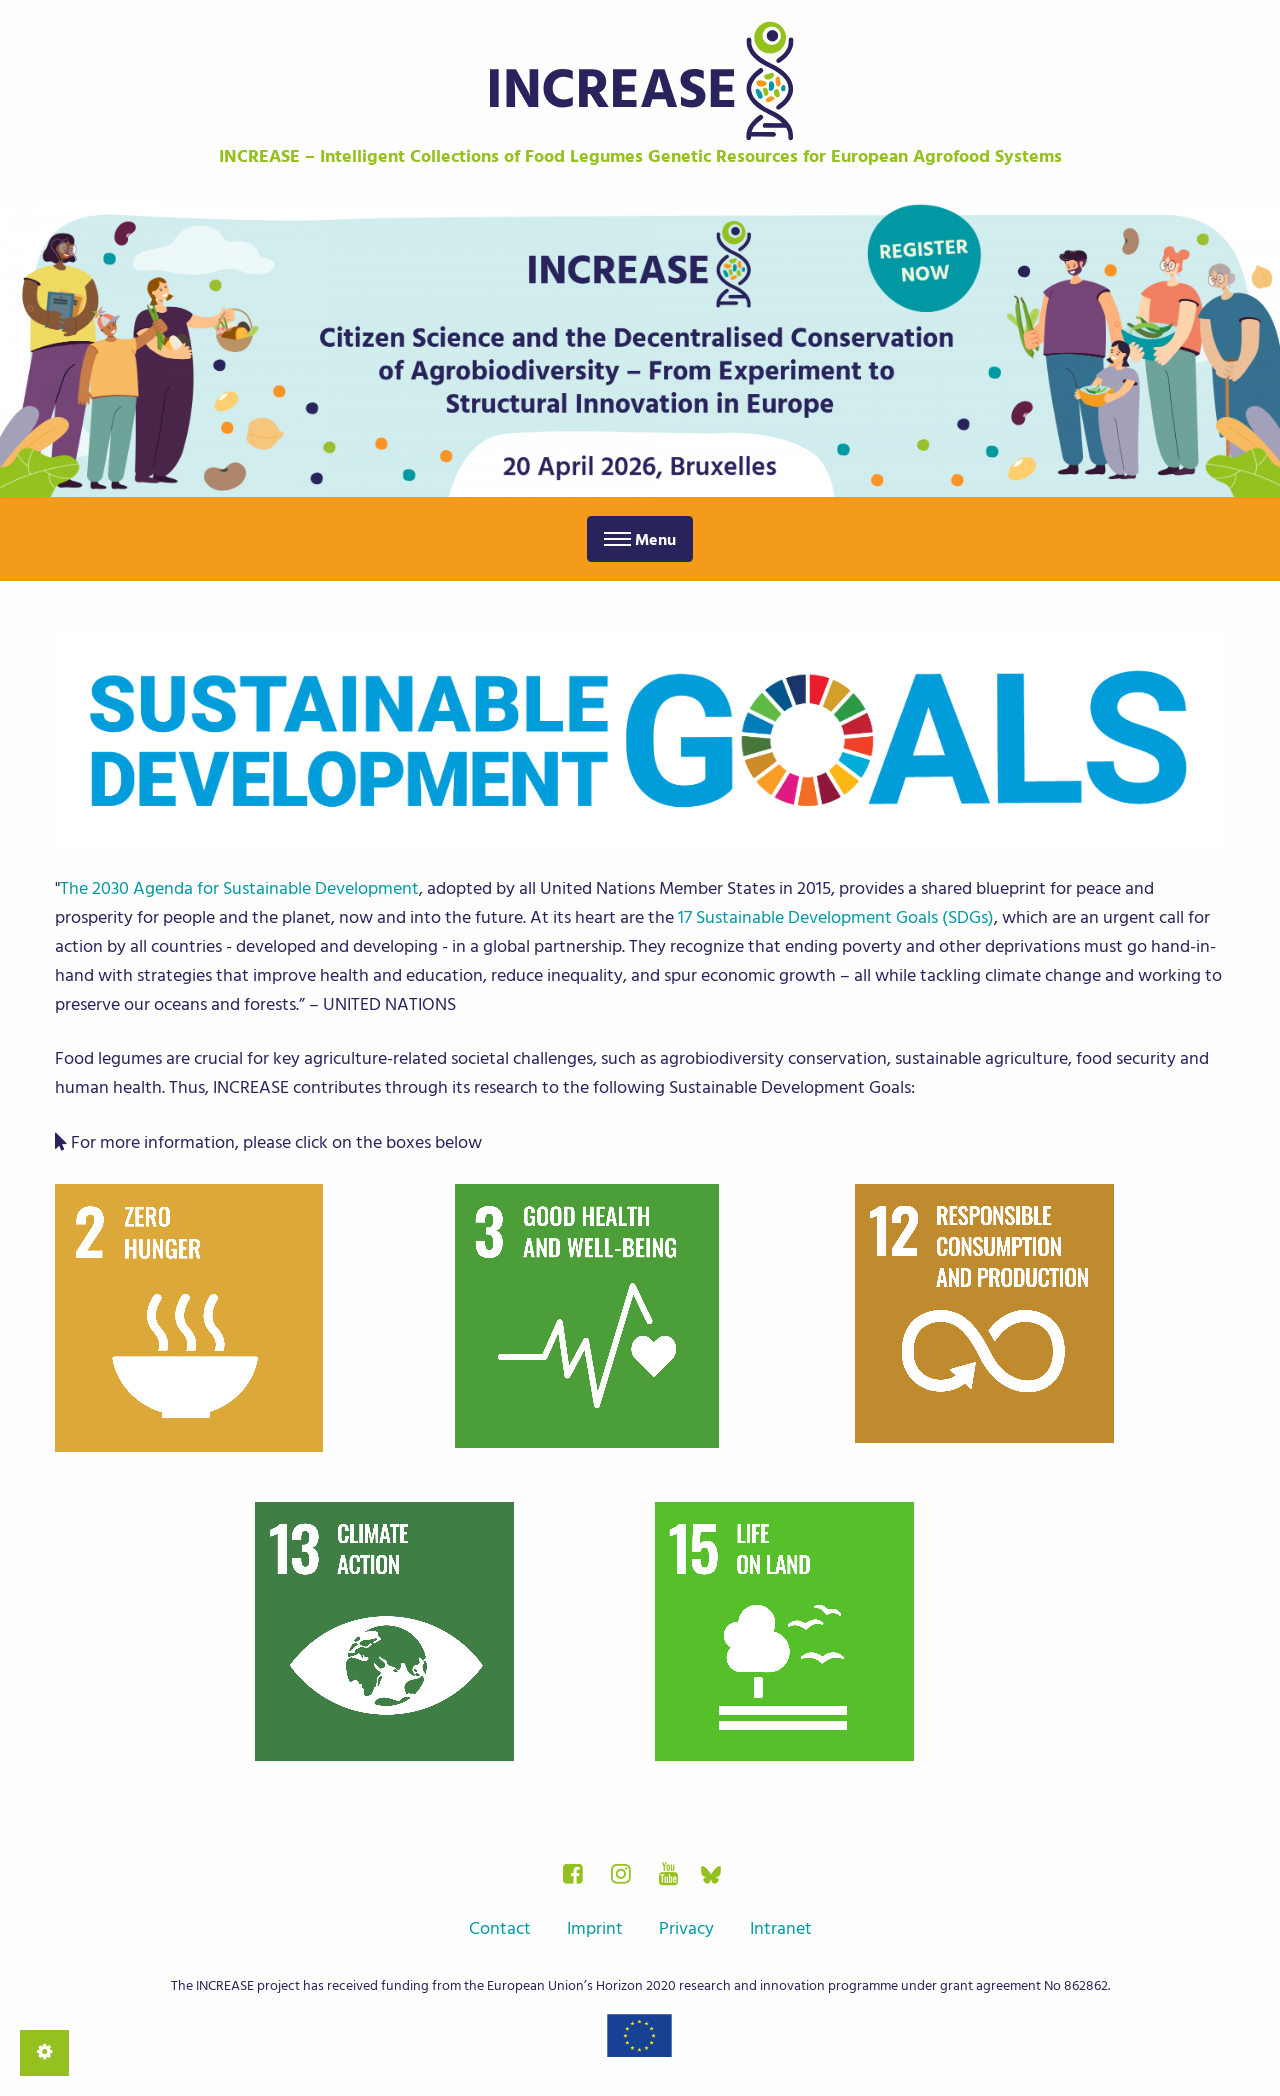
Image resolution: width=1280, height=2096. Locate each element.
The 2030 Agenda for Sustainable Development (239, 888)
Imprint (595, 1928)
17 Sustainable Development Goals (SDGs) (836, 917)
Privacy (686, 1928)
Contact (500, 1928)
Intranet (781, 1928)
